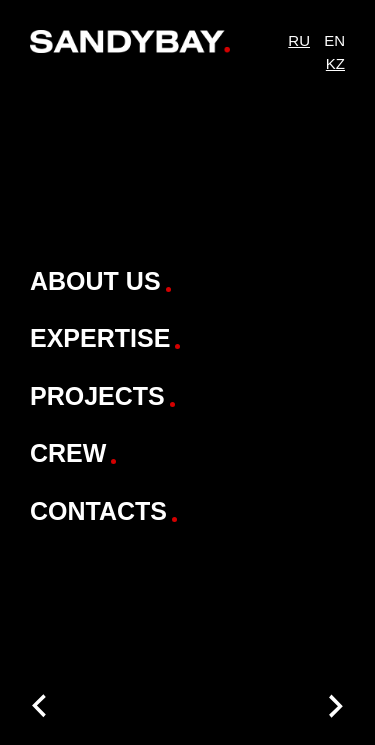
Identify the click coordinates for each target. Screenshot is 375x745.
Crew (68, 453)
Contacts (98, 511)
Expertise (100, 338)
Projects (97, 396)
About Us (95, 281)
